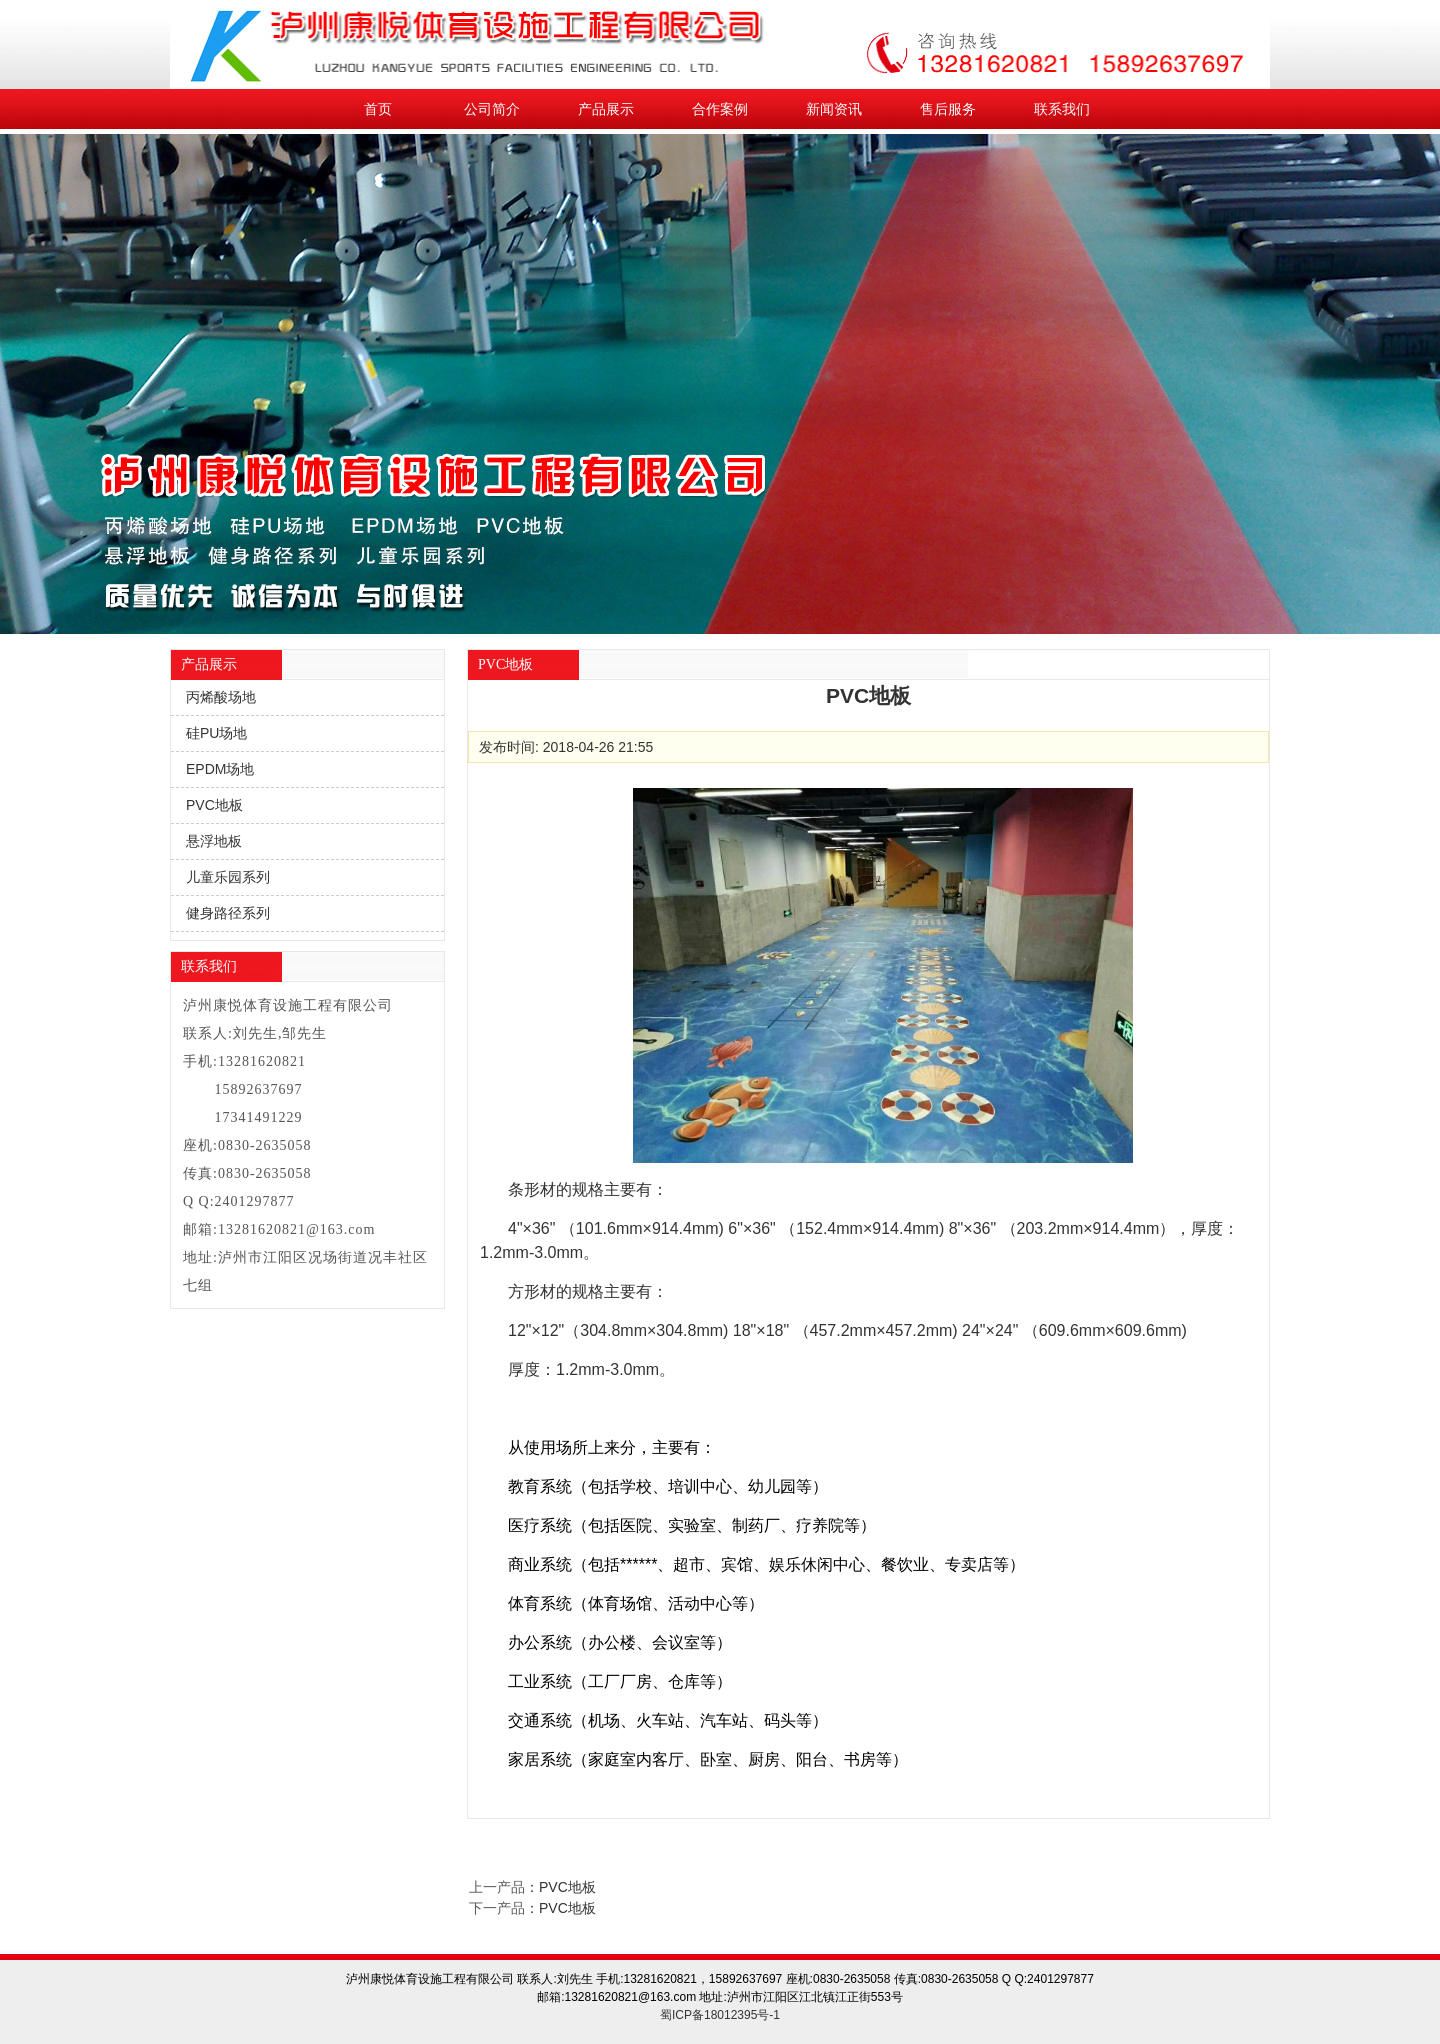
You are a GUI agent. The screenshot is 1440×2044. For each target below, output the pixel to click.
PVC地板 (214, 805)
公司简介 (492, 109)
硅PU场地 (216, 733)
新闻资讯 (834, 109)
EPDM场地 (220, 769)
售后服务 (948, 109)
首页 (378, 109)
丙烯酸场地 (221, 697)
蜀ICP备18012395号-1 (720, 2015)
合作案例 (720, 109)
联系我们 (1062, 109)
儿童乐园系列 (228, 877)
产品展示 (606, 109)
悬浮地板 (214, 841)
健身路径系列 (228, 913)
